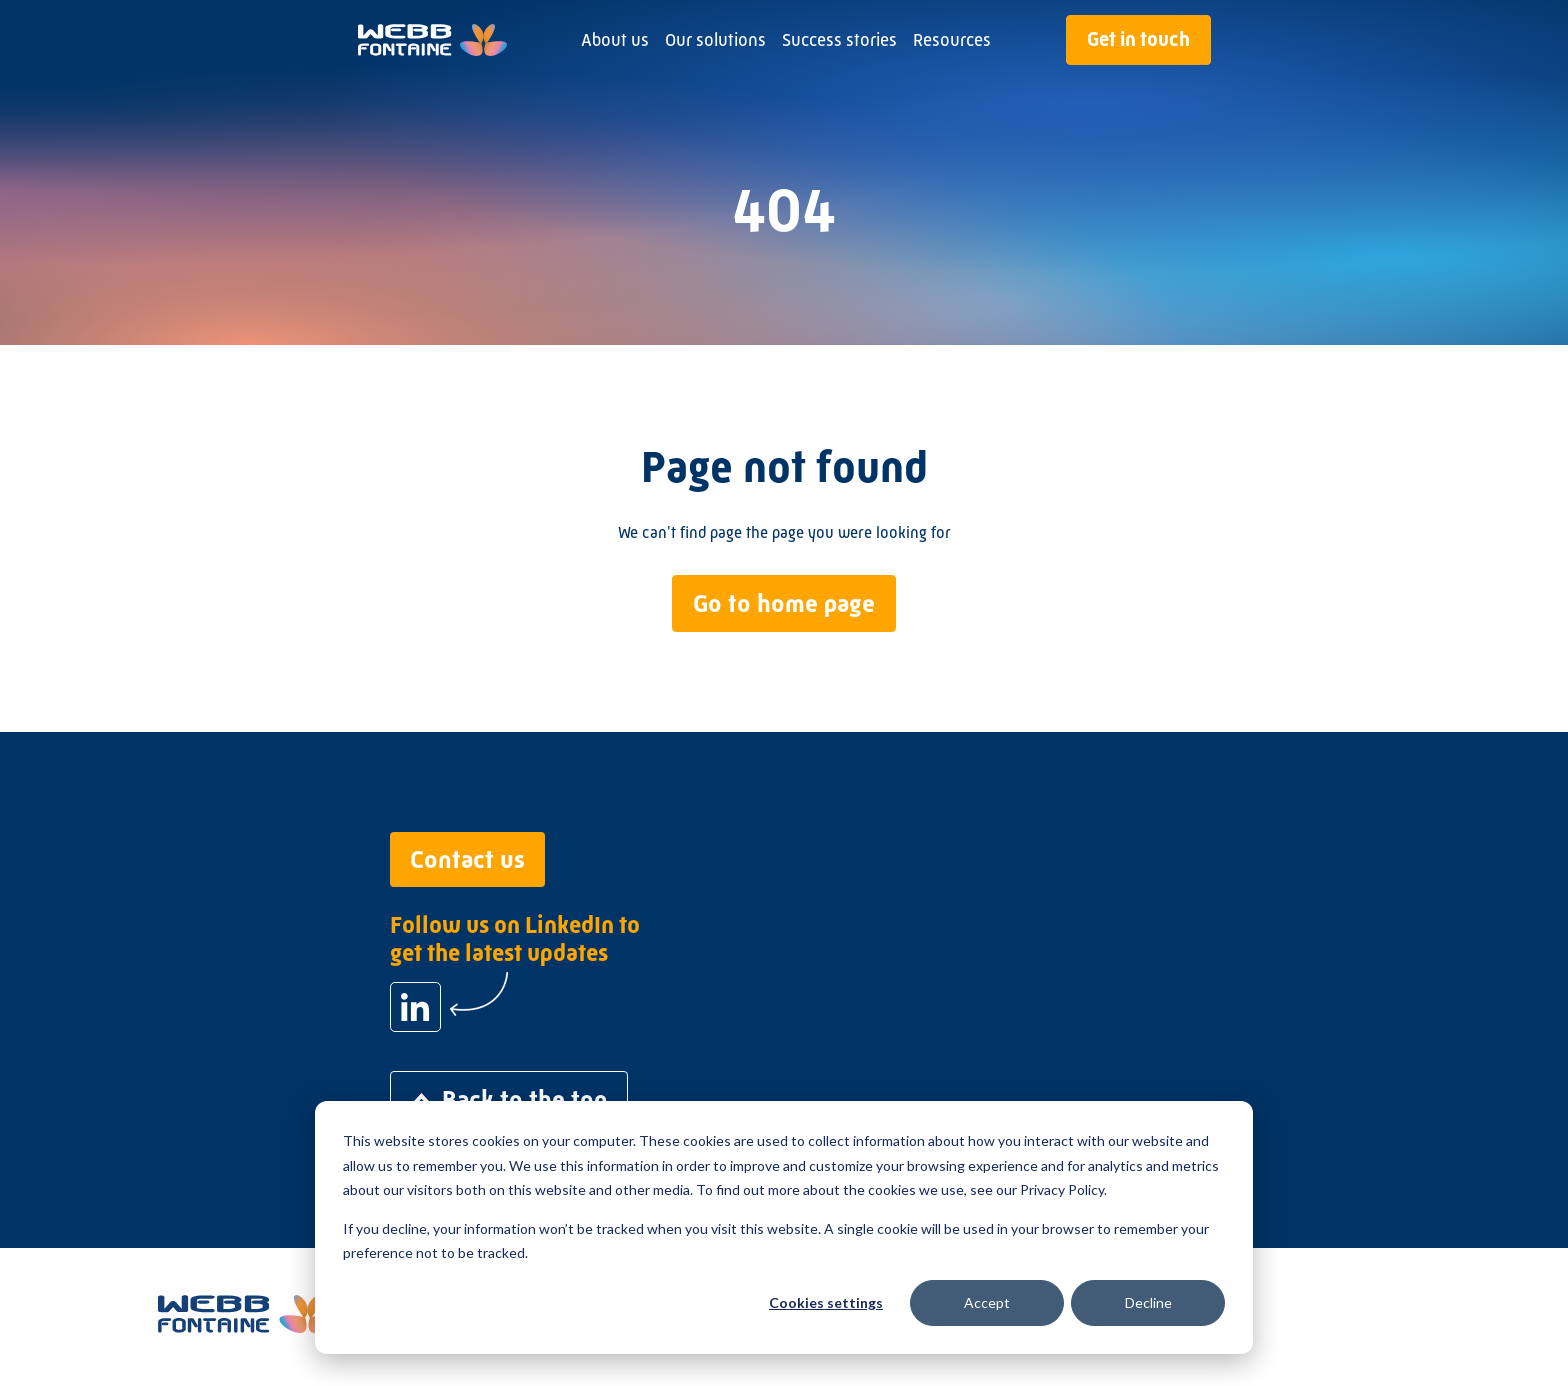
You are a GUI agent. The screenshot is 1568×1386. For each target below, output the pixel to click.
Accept (987, 1302)
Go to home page (784, 603)
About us (615, 40)
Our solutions (715, 40)
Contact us (467, 859)
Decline (1148, 1302)
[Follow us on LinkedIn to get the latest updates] (415, 1007)
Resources (952, 40)
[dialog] (784, 1227)
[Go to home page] (432, 40)
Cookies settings (826, 1302)
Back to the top (509, 1099)
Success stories (839, 40)
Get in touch (1138, 39)
